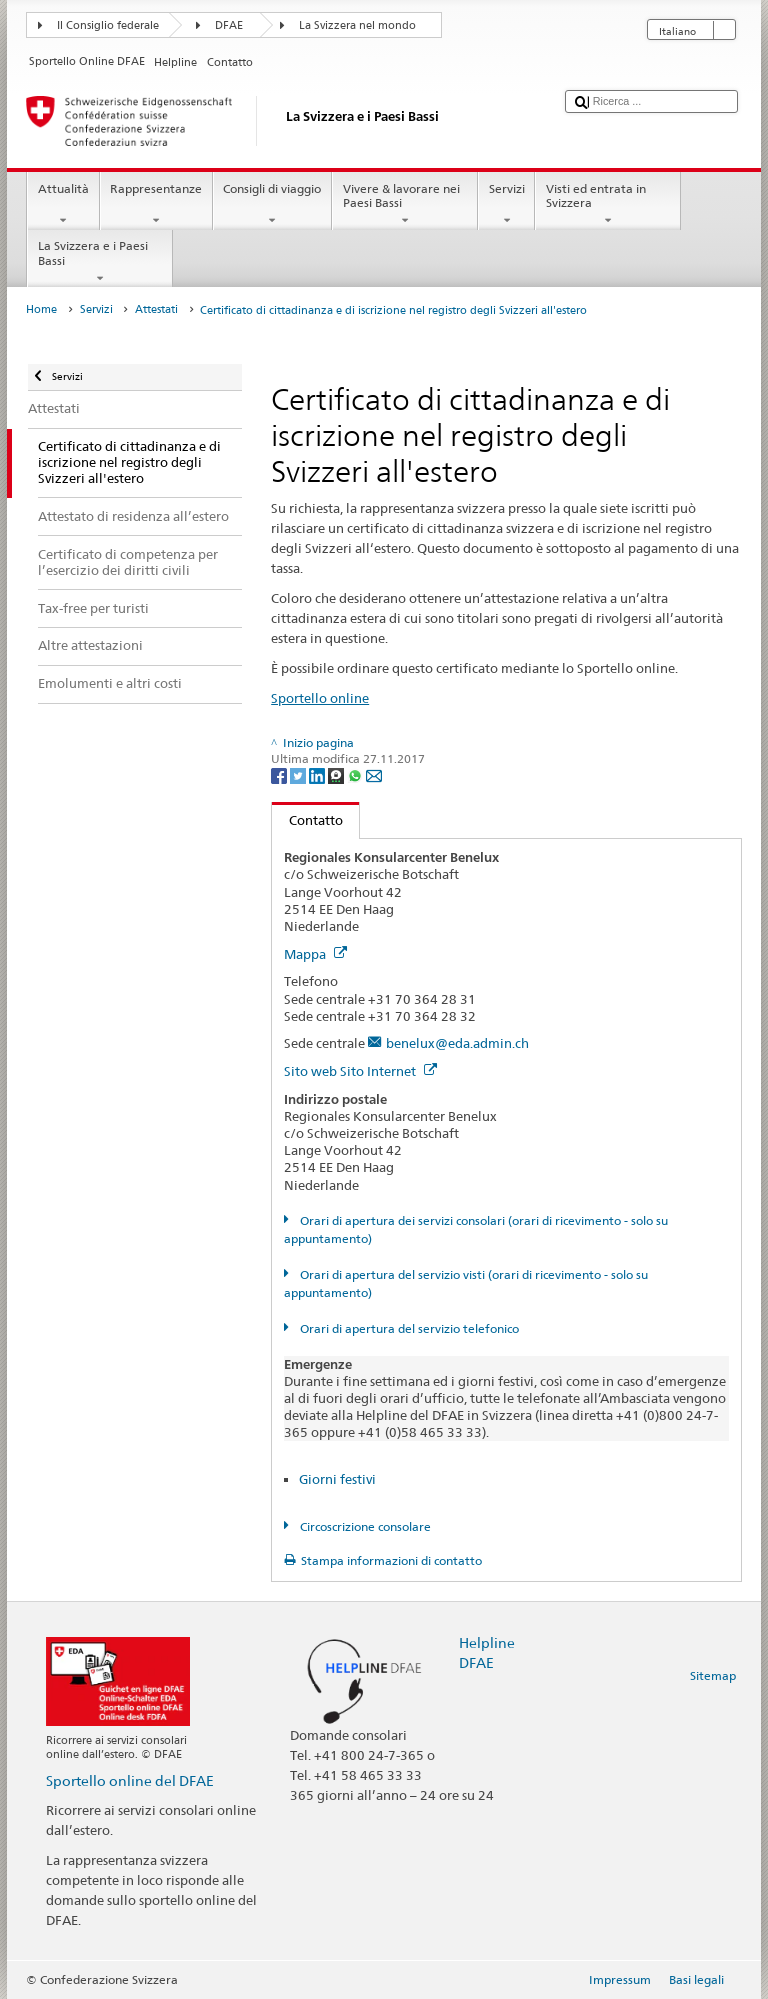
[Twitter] (299, 774)
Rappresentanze (156, 205)
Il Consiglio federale (108, 25)
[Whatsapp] (356, 774)
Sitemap (713, 1675)
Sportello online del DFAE (130, 1780)
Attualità (63, 205)
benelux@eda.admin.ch (457, 1043)
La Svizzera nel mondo (357, 25)
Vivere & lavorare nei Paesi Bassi (405, 205)
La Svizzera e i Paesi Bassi (100, 262)
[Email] (374, 774)
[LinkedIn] (318, 774)
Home (41, 309)
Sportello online (320, 698)
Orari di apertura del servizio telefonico (408, 1328)
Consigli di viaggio (272, 205)
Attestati (156, 309)
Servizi (506, 205)
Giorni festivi (337, 1479)
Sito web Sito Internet (360, 1071)
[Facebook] (280, 774)
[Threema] (337, 774)
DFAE (229, 25)
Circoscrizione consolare (364, 1526)
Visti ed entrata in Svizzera (608, 205)
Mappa (315, 954)
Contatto (307, 820)
